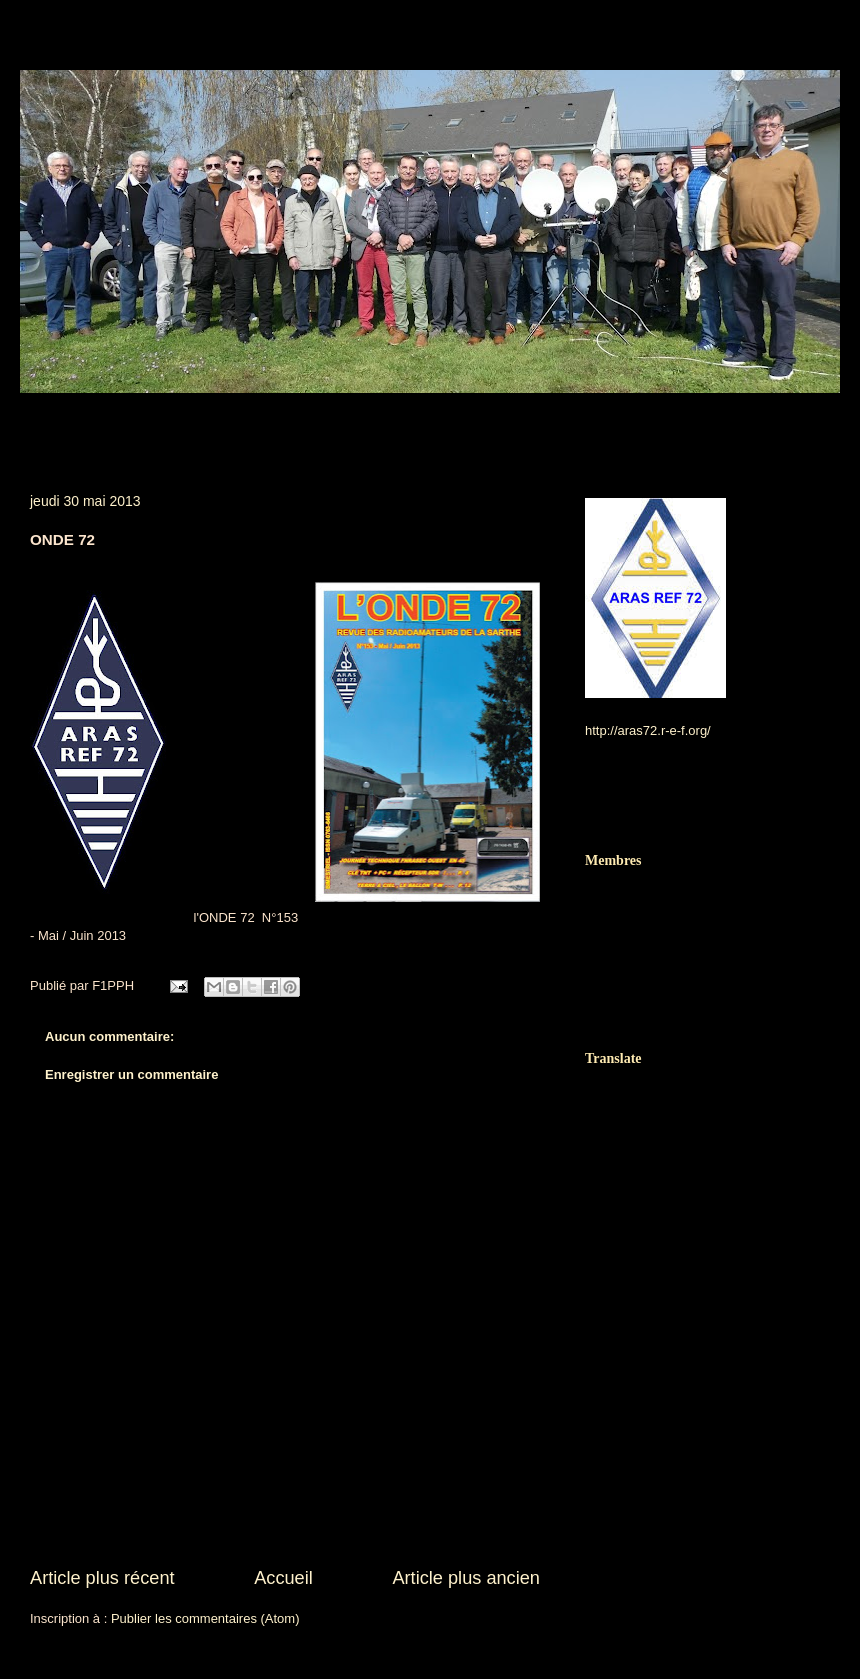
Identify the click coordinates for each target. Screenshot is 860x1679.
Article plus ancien (466, 1578)
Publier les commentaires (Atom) (205, 1618)
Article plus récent (102, 1578)
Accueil (283, 1578)
